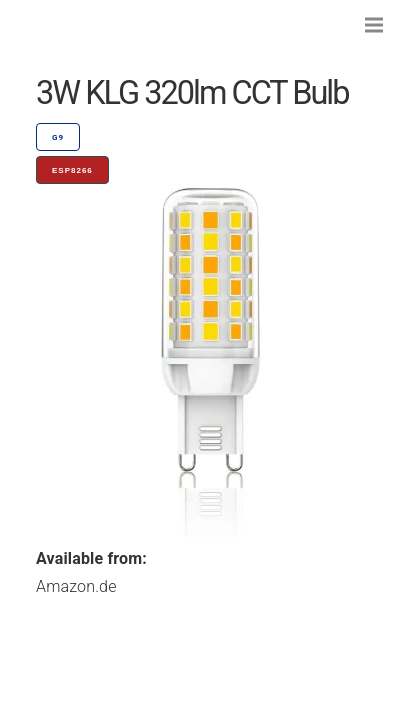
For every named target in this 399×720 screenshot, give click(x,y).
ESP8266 (72, 170)
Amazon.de (76, 586)
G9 (58, 137)
